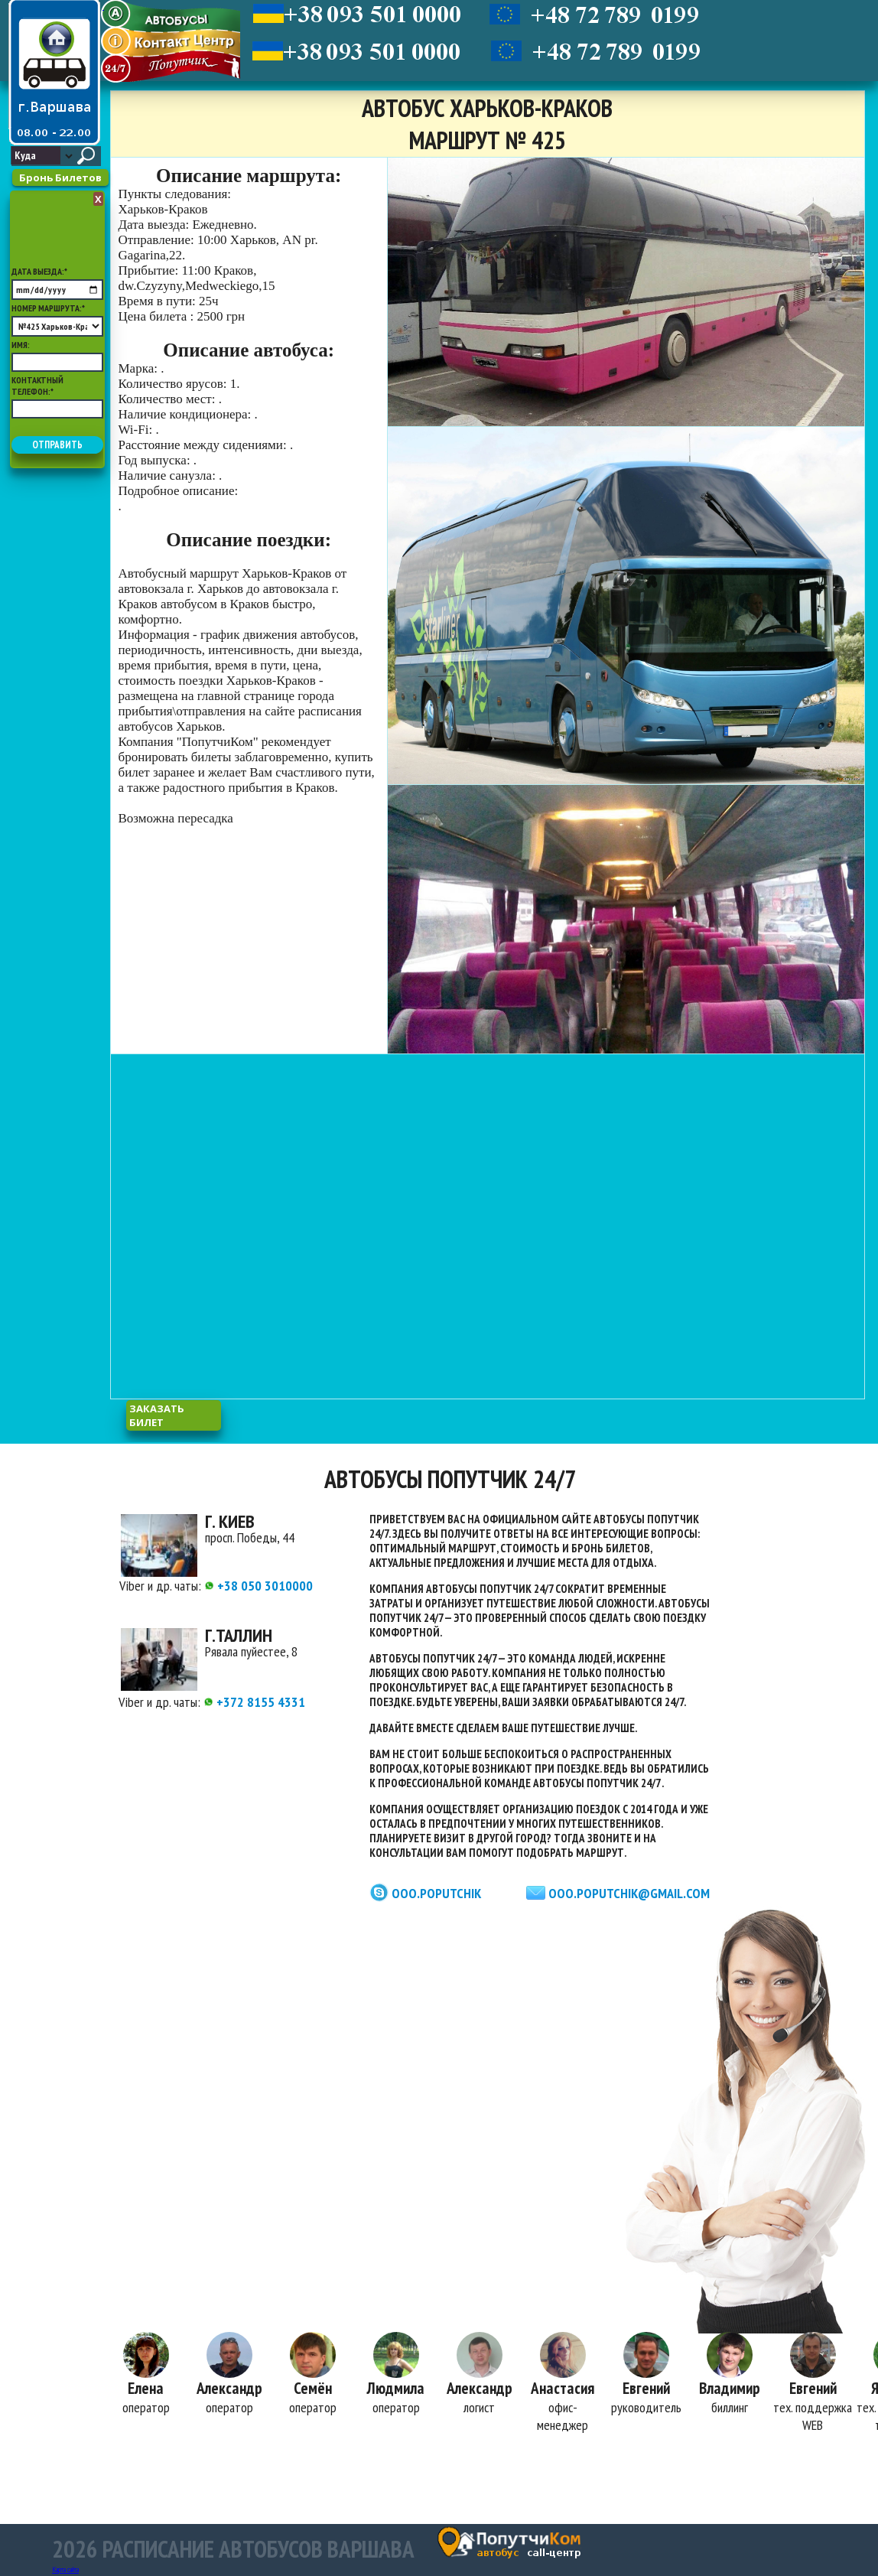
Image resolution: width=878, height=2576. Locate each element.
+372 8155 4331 (254, 1702)
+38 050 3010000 (258, 1585)
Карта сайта (65, 2569)
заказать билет (156, 1415)
